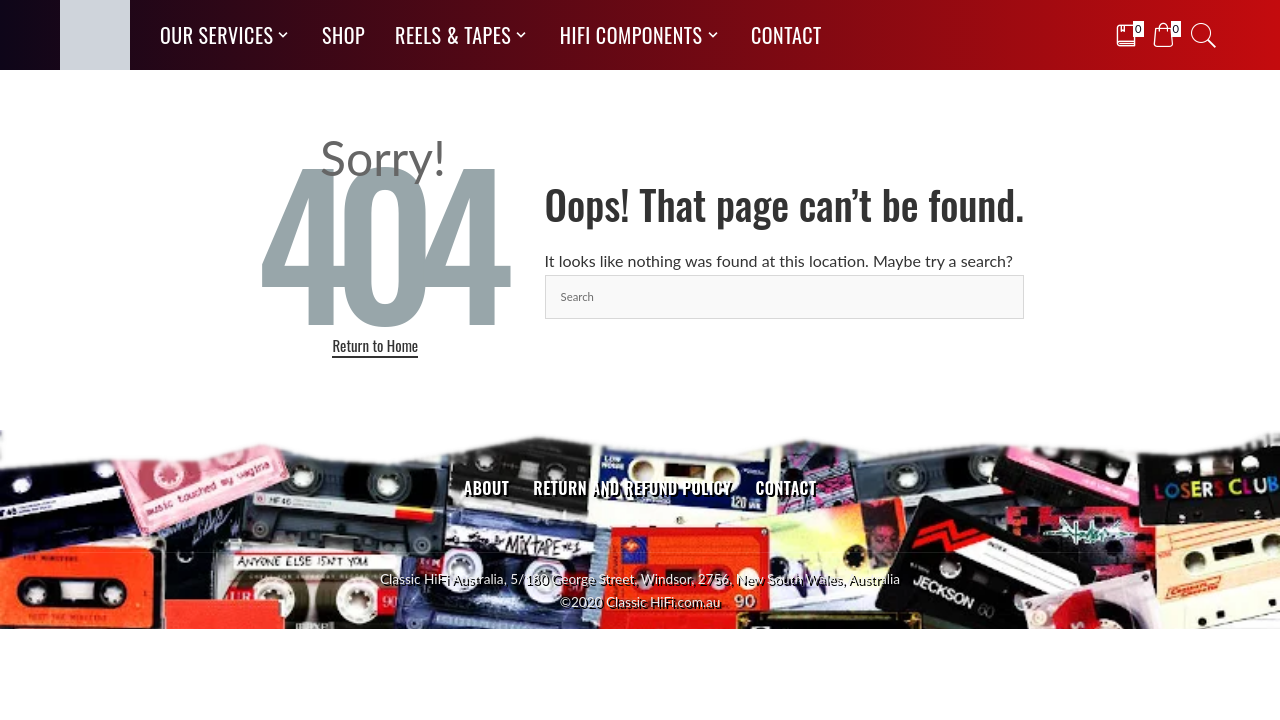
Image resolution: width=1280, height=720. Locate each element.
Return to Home (375, 345)
